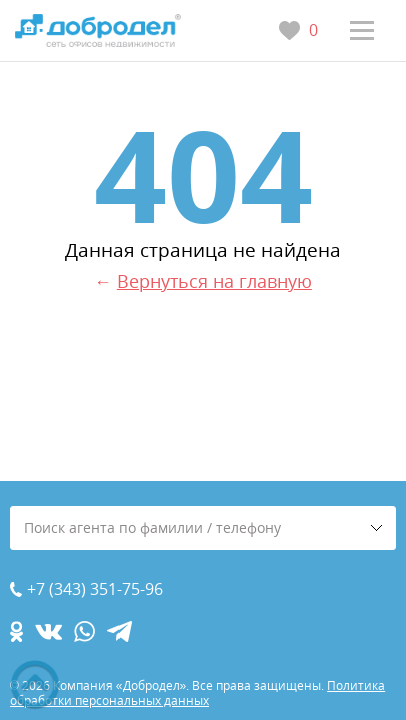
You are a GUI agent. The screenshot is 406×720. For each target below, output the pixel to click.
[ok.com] (16, 631)
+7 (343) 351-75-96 (95, 589)
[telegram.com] (119, 631)
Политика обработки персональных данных (197, 692)
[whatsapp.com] (84, 631)
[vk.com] (48, 631)
